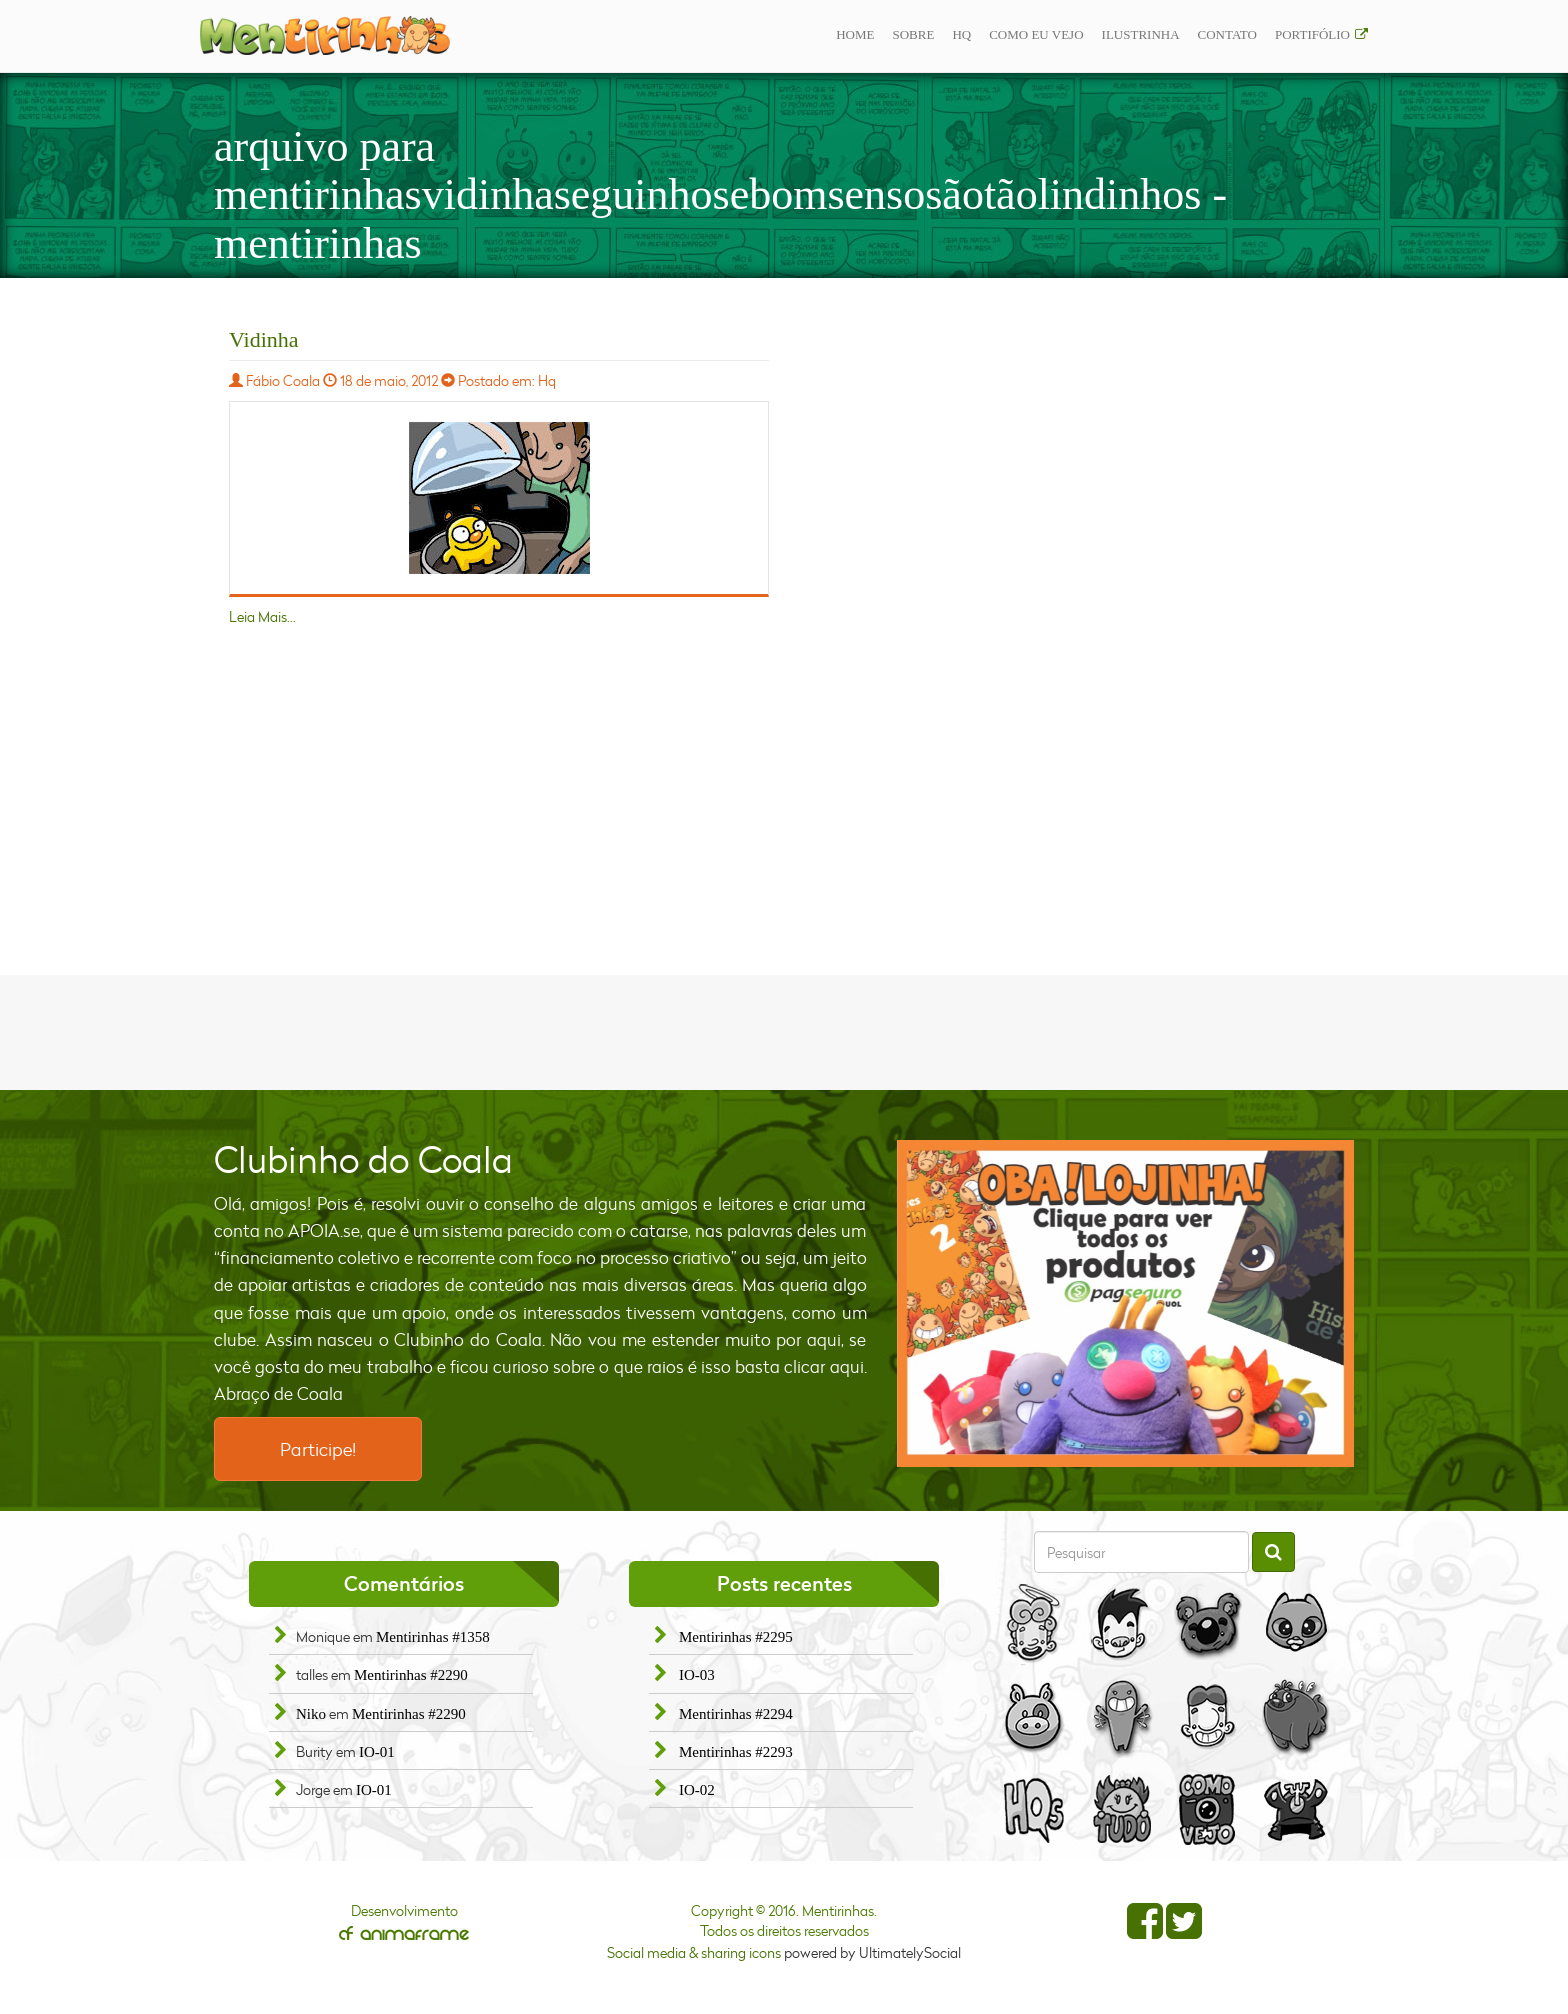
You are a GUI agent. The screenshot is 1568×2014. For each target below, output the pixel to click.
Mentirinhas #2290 (411, 1675)
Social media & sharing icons (695, 1952)
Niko (311, 1714)
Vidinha (264, 339)
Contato (1227, 34)
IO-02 (697, 1790)
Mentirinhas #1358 (433, 1637)
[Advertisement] (784, 1030)
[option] (1126, 1303)
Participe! (318, 1449)
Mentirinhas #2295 (736, 1637)
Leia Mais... (262, 616)
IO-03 (697, 1675)
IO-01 (377, 1752)
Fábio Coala (283, 380)
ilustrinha (1141, 34)
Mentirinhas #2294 (736, 1714)
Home (855, 34)
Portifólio (1312, 34)
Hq (961, 34)
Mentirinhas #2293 (736, 1752)
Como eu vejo (1036, 34)
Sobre (913, 34)
